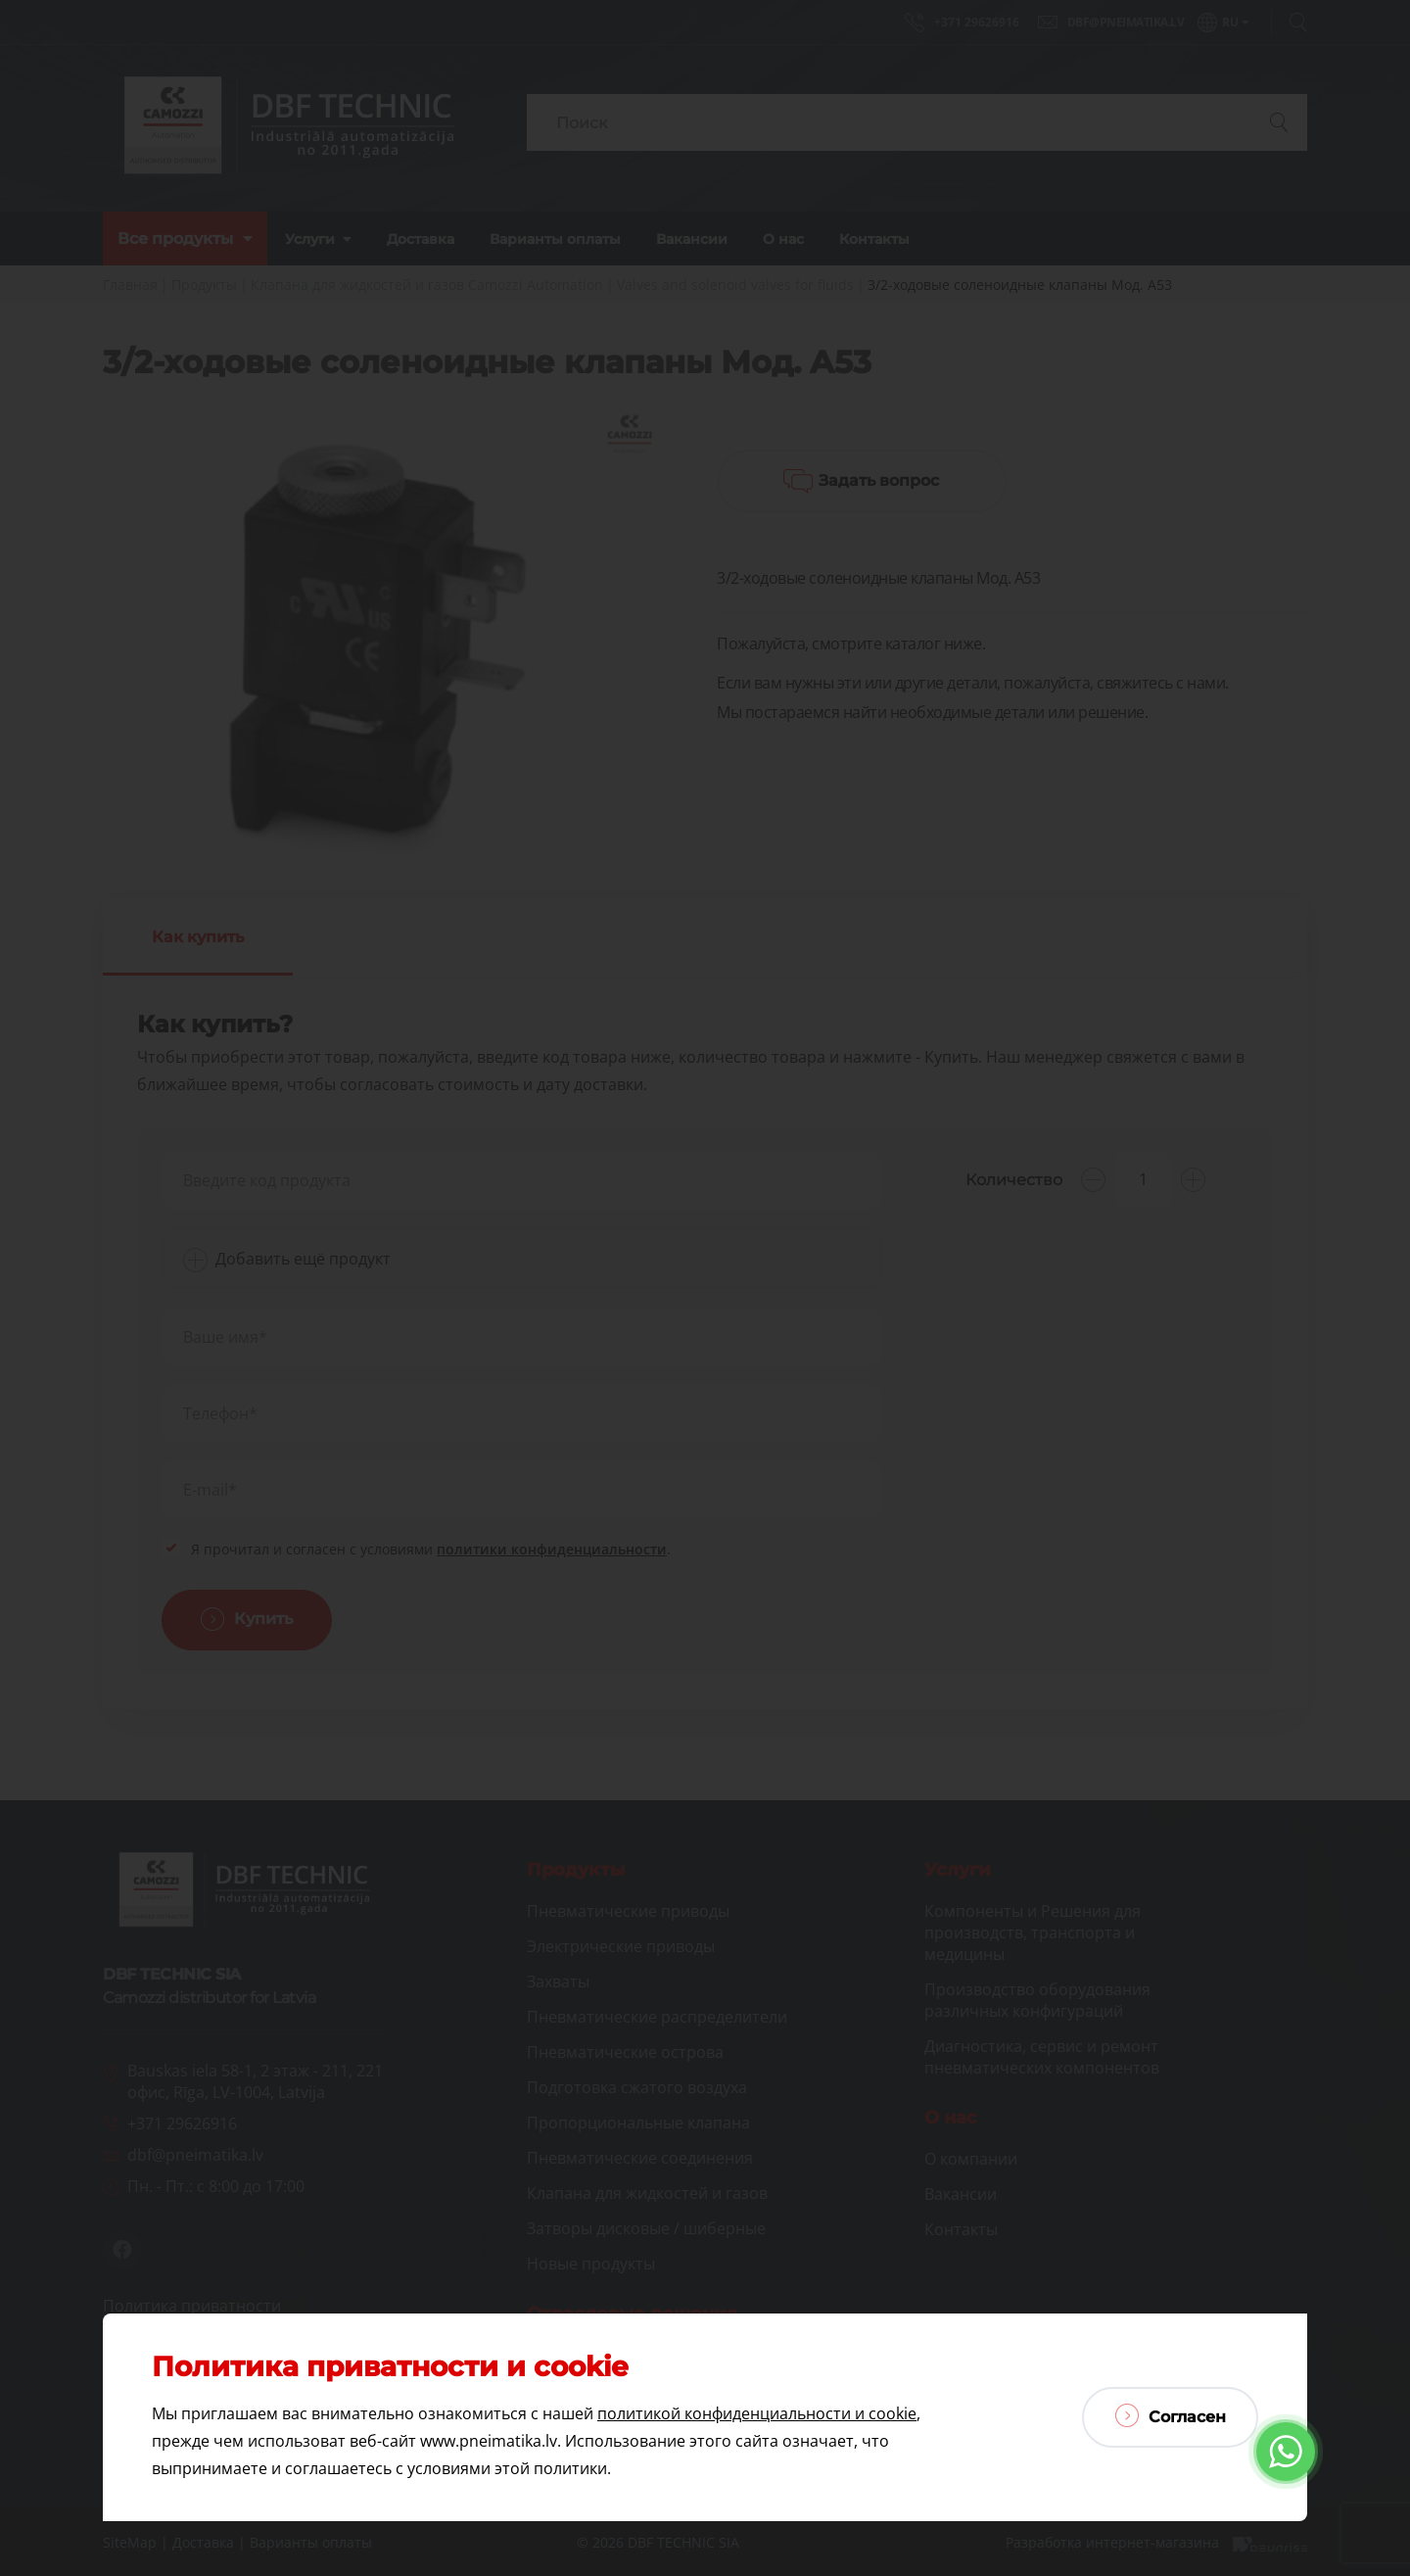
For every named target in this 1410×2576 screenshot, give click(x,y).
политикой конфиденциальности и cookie (756, 2413)
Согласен (1170, 2415)
